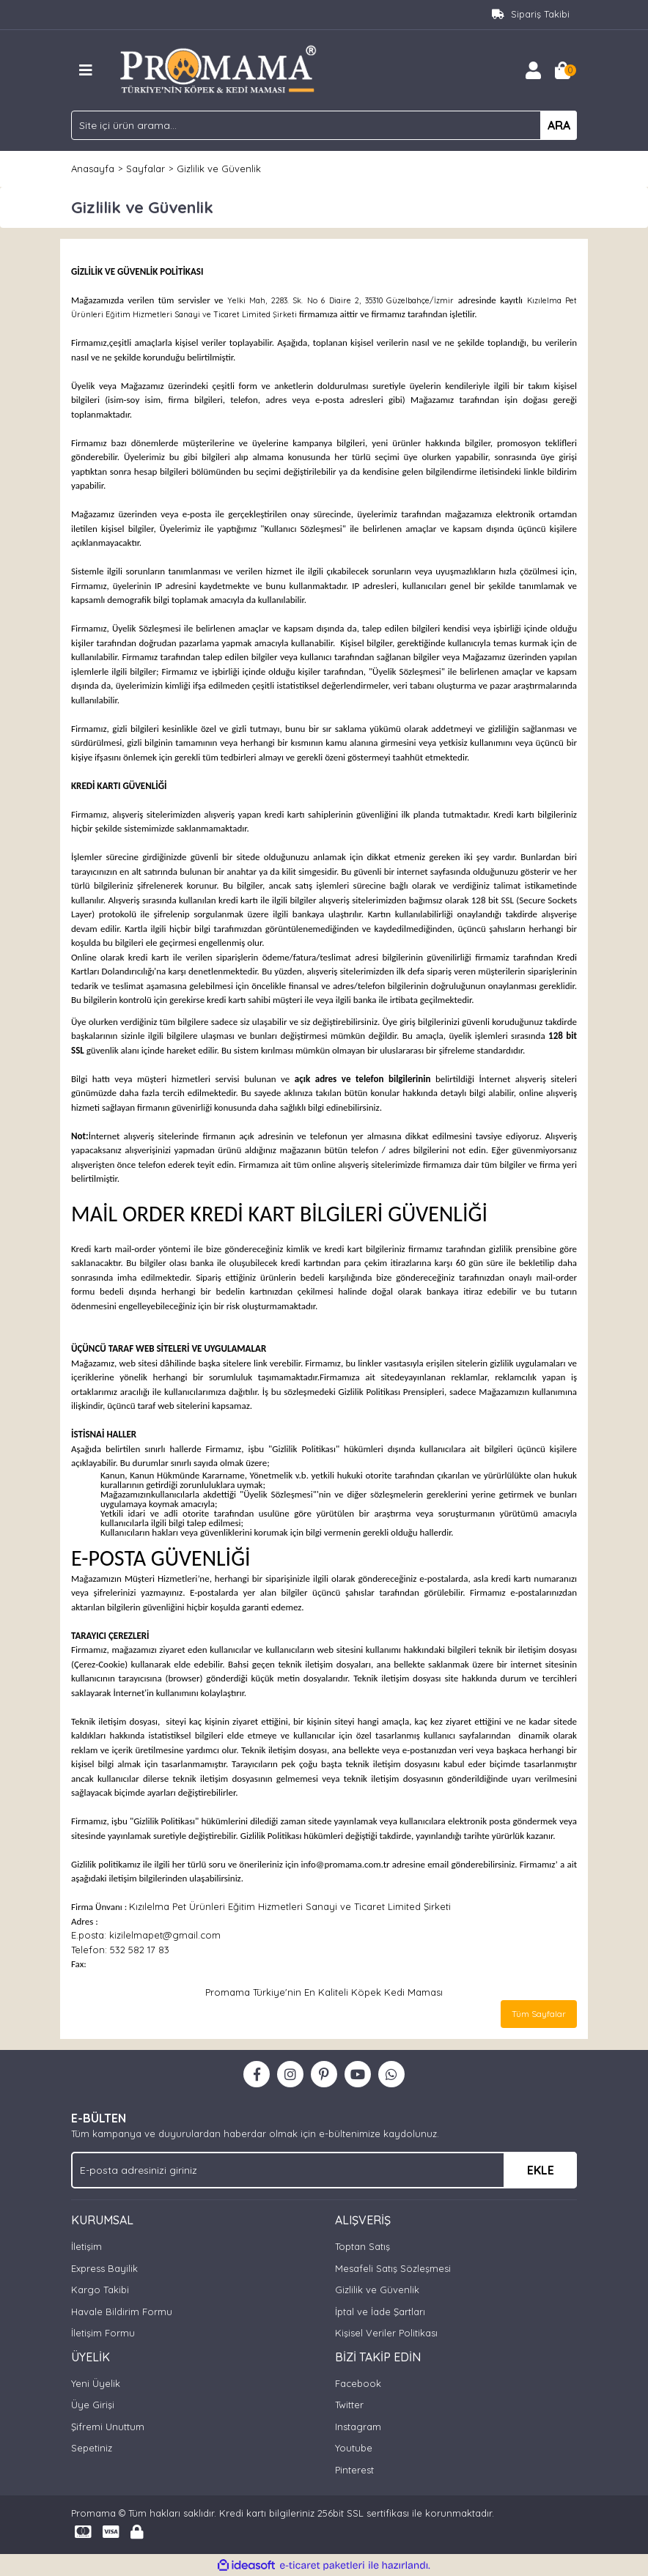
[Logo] (218, 69)
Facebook (358, 2383)
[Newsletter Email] (324, 2170)
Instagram (358, 2426)
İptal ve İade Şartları (380, 2311)
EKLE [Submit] (540, 2170)
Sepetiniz (91, 2448)
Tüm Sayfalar (539, 2013)
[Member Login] (533, 70)
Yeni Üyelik (95, 2383)
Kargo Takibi (100, 2289)
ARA (559, 125)
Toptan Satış (362, 2246)
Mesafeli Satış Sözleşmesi (393, 2268)
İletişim (86, 2246)
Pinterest (354, 2470)
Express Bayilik (104, 2268)
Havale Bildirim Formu (121, 2311)
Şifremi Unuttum (107, 2426)
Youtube (353, 2448)
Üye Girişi (92, 2404)
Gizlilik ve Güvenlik (377, 2289)
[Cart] (562, 70)
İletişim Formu (103, 2333)
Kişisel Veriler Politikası (386, 2333)
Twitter (349, 2404)
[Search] (324, 125)
